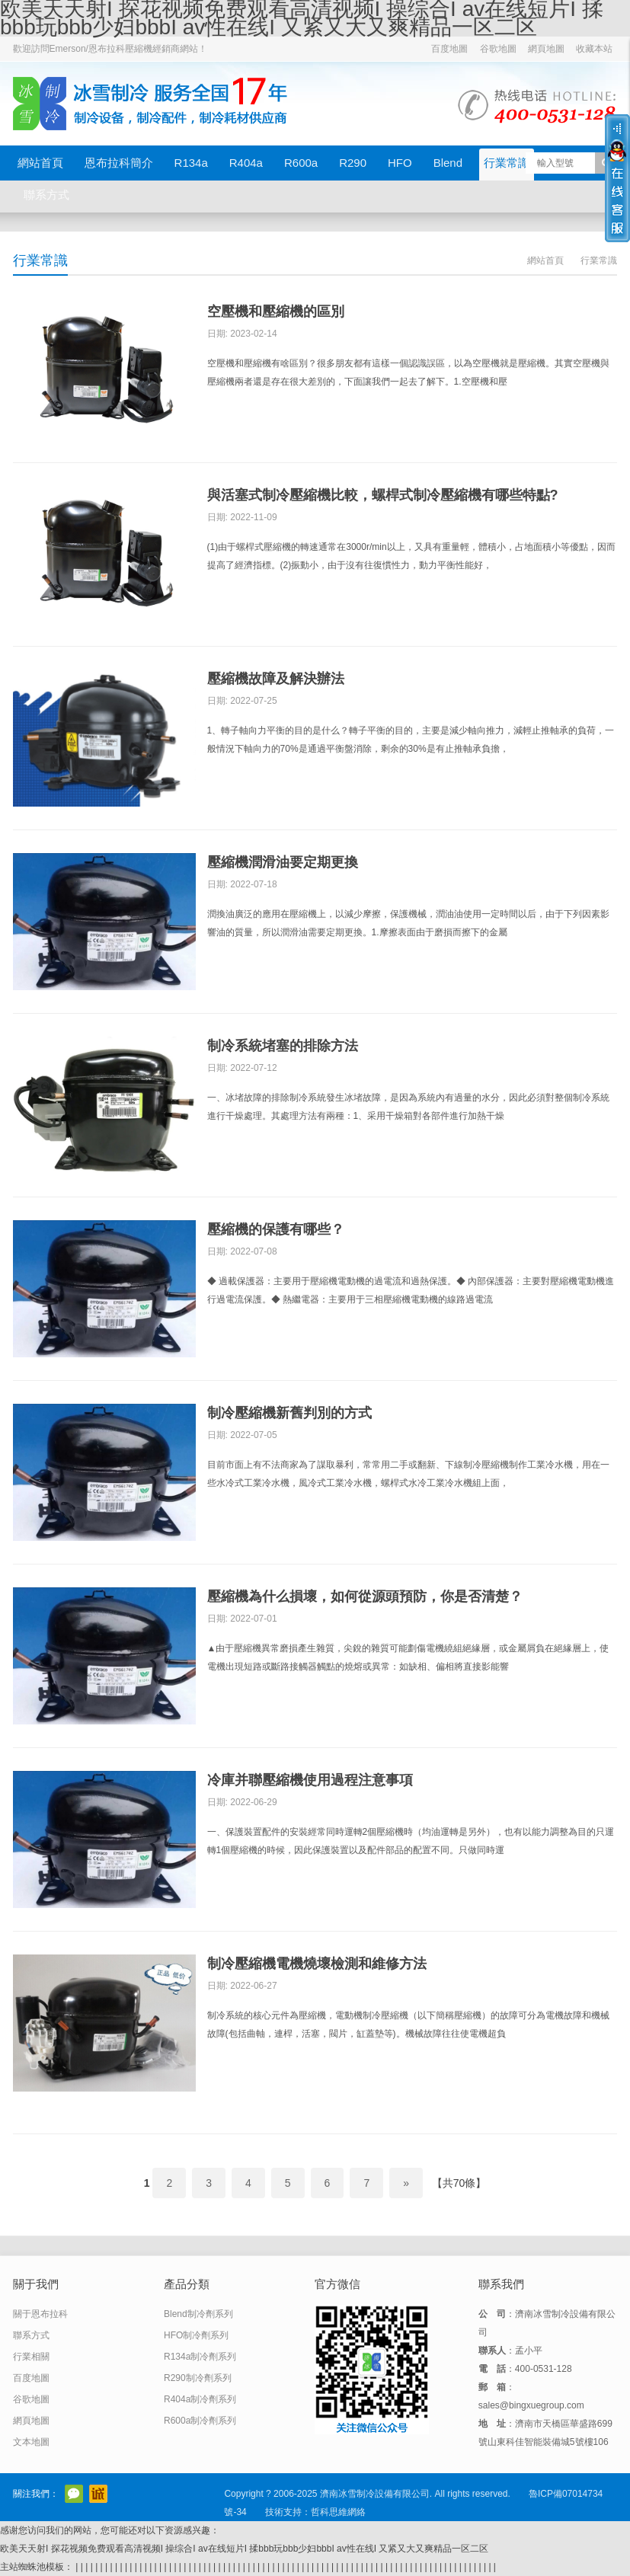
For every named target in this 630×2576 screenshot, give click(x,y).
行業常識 (506, 162)
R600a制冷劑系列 (200, 2420)
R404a (246, 162)
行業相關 (31, 2356)
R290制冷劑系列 (198, 2378)
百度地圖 (449, 48)
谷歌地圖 (498, 48)
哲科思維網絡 (338, 2512)
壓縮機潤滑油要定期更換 (282, 862)
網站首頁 (40, 162)
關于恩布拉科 (40, 2314)
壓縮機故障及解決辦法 (275, 678)
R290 (352, 162)
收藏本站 (594, 48)
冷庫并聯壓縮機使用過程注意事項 (310, 1780)
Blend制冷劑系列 (198, 2314)
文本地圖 (31, 2442)
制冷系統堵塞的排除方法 (282, 1045)
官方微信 (74, 2494)
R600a (301, 162)
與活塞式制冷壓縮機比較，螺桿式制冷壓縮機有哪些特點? (382, 495)
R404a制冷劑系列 (200, 2399)
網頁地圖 (546, 48)
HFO (400, 162)
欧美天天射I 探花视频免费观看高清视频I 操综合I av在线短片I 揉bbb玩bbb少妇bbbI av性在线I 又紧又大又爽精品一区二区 (244, 2548)
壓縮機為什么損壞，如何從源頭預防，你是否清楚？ (365, 1596)
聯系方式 (46, 194)
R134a (191, 162)
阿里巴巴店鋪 (98, 2494)
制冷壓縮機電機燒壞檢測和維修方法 (317, 1963)
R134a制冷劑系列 (200, 2356)
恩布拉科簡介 (119, 162)
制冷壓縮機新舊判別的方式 (289, 1413)
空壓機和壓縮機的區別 (275, 311)
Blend (447, 162)
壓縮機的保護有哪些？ (275, 1229)
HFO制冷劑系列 (196, 2335)
